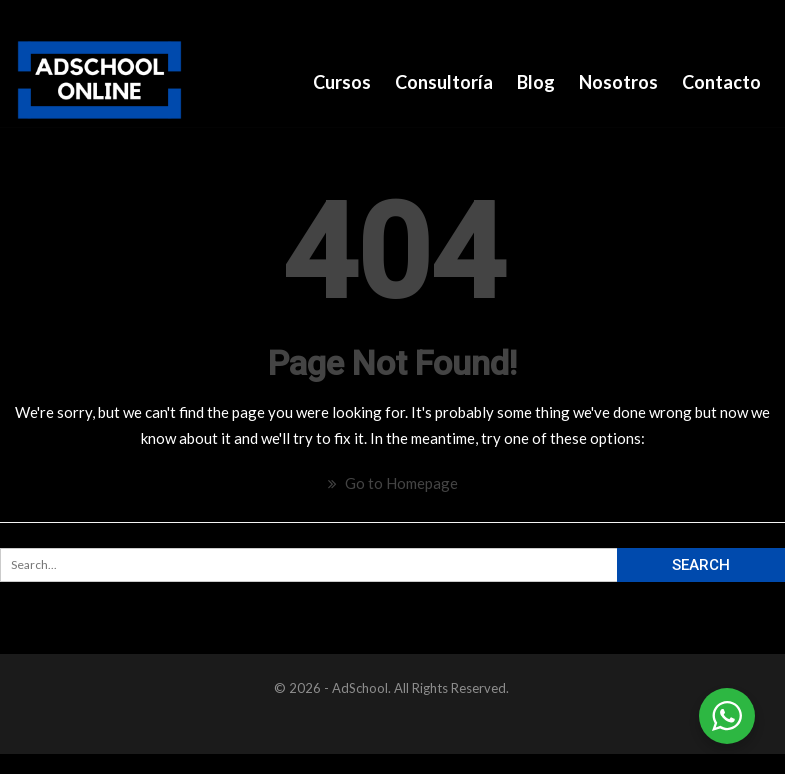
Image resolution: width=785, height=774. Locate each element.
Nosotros (618, 82)
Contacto (721, 82)
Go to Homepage (393, 483)
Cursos (342, 82)
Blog (536, 82)
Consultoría (444, 82)
